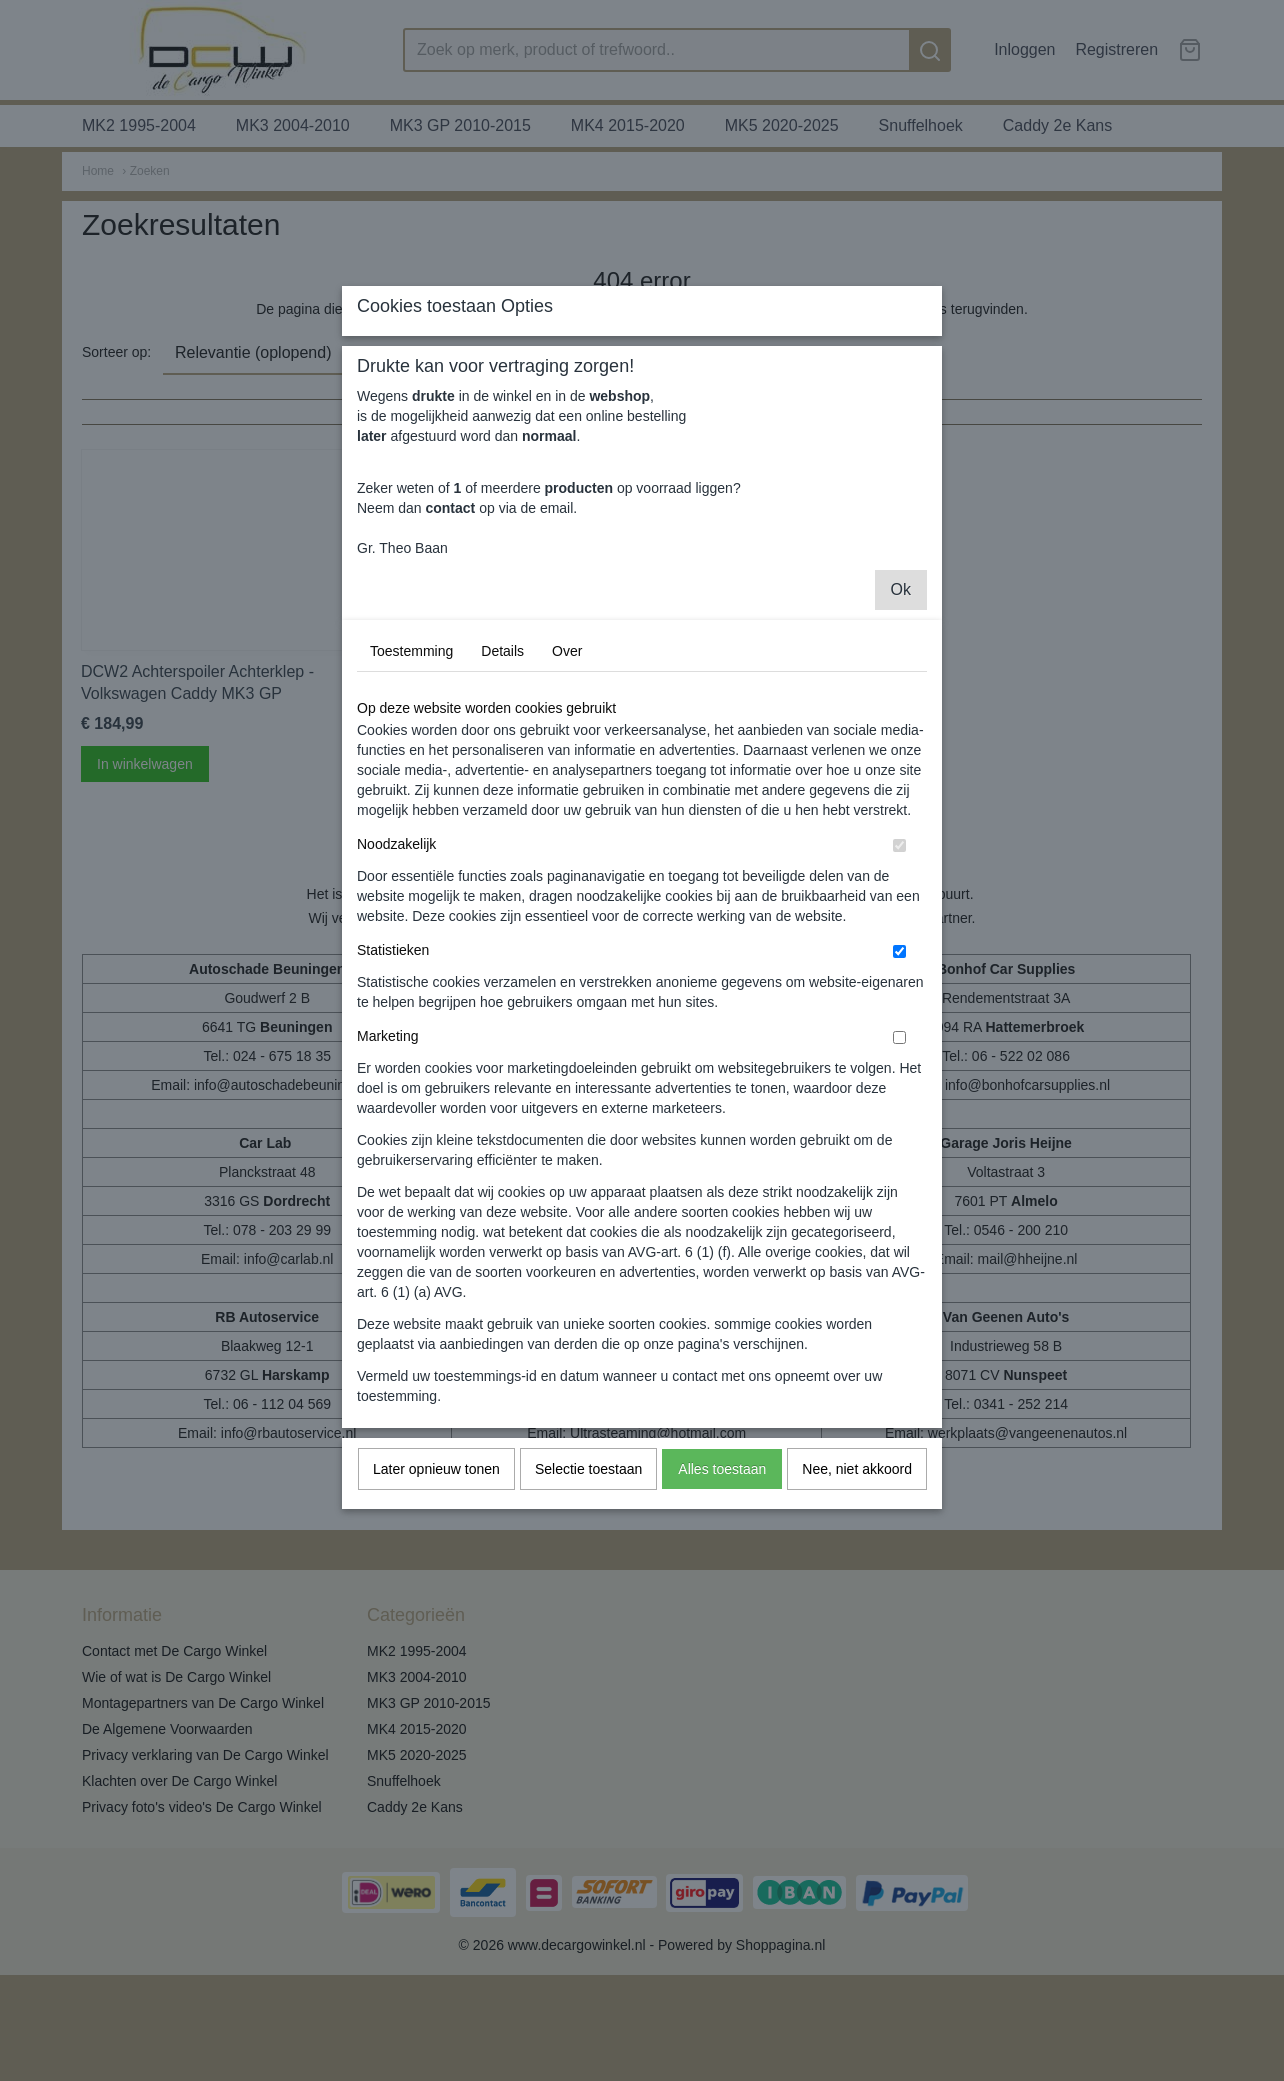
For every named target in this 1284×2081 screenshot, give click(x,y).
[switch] (899, 1023)
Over (567, 829)
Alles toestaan (722, 1647)
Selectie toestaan (588, 1647)
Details (502, 829)
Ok (901, 767)
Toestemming (411, 829)
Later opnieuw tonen (436, 1647)
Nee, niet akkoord (857, 1647)
